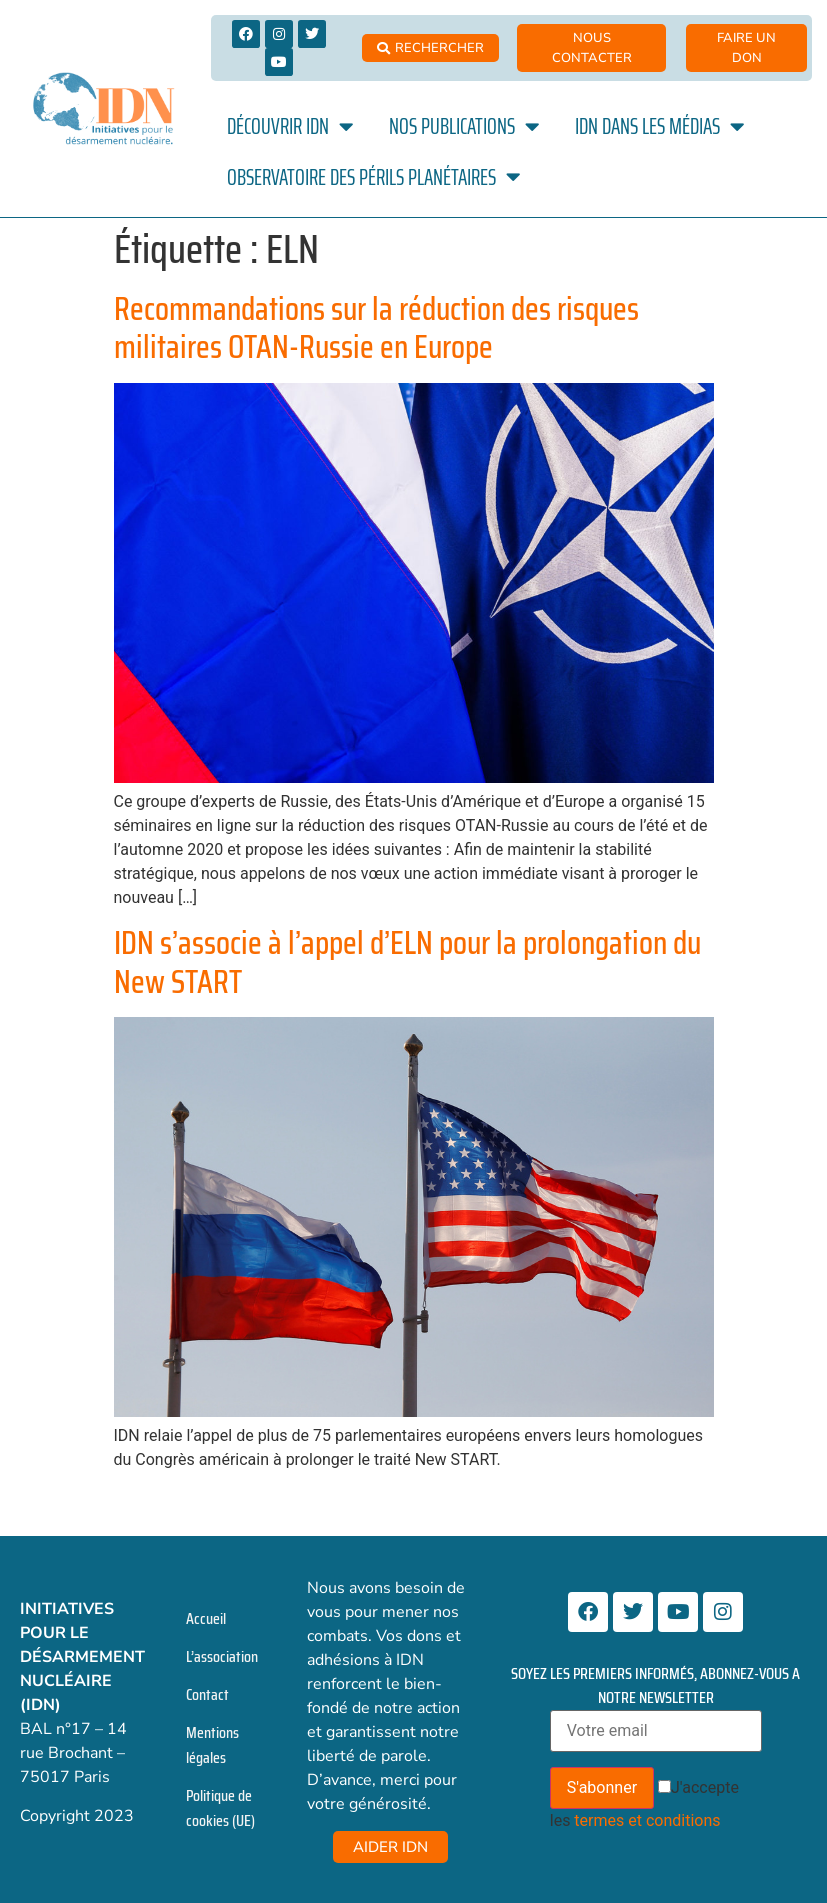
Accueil (206, 1618)
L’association (222, 1656)
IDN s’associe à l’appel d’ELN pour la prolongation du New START (407, 962)
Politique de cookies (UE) (220, 1808)
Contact (207, 1694)
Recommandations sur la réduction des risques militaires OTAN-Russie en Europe (376, 328)
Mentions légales (212, 1745)
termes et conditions (647, 1820)
